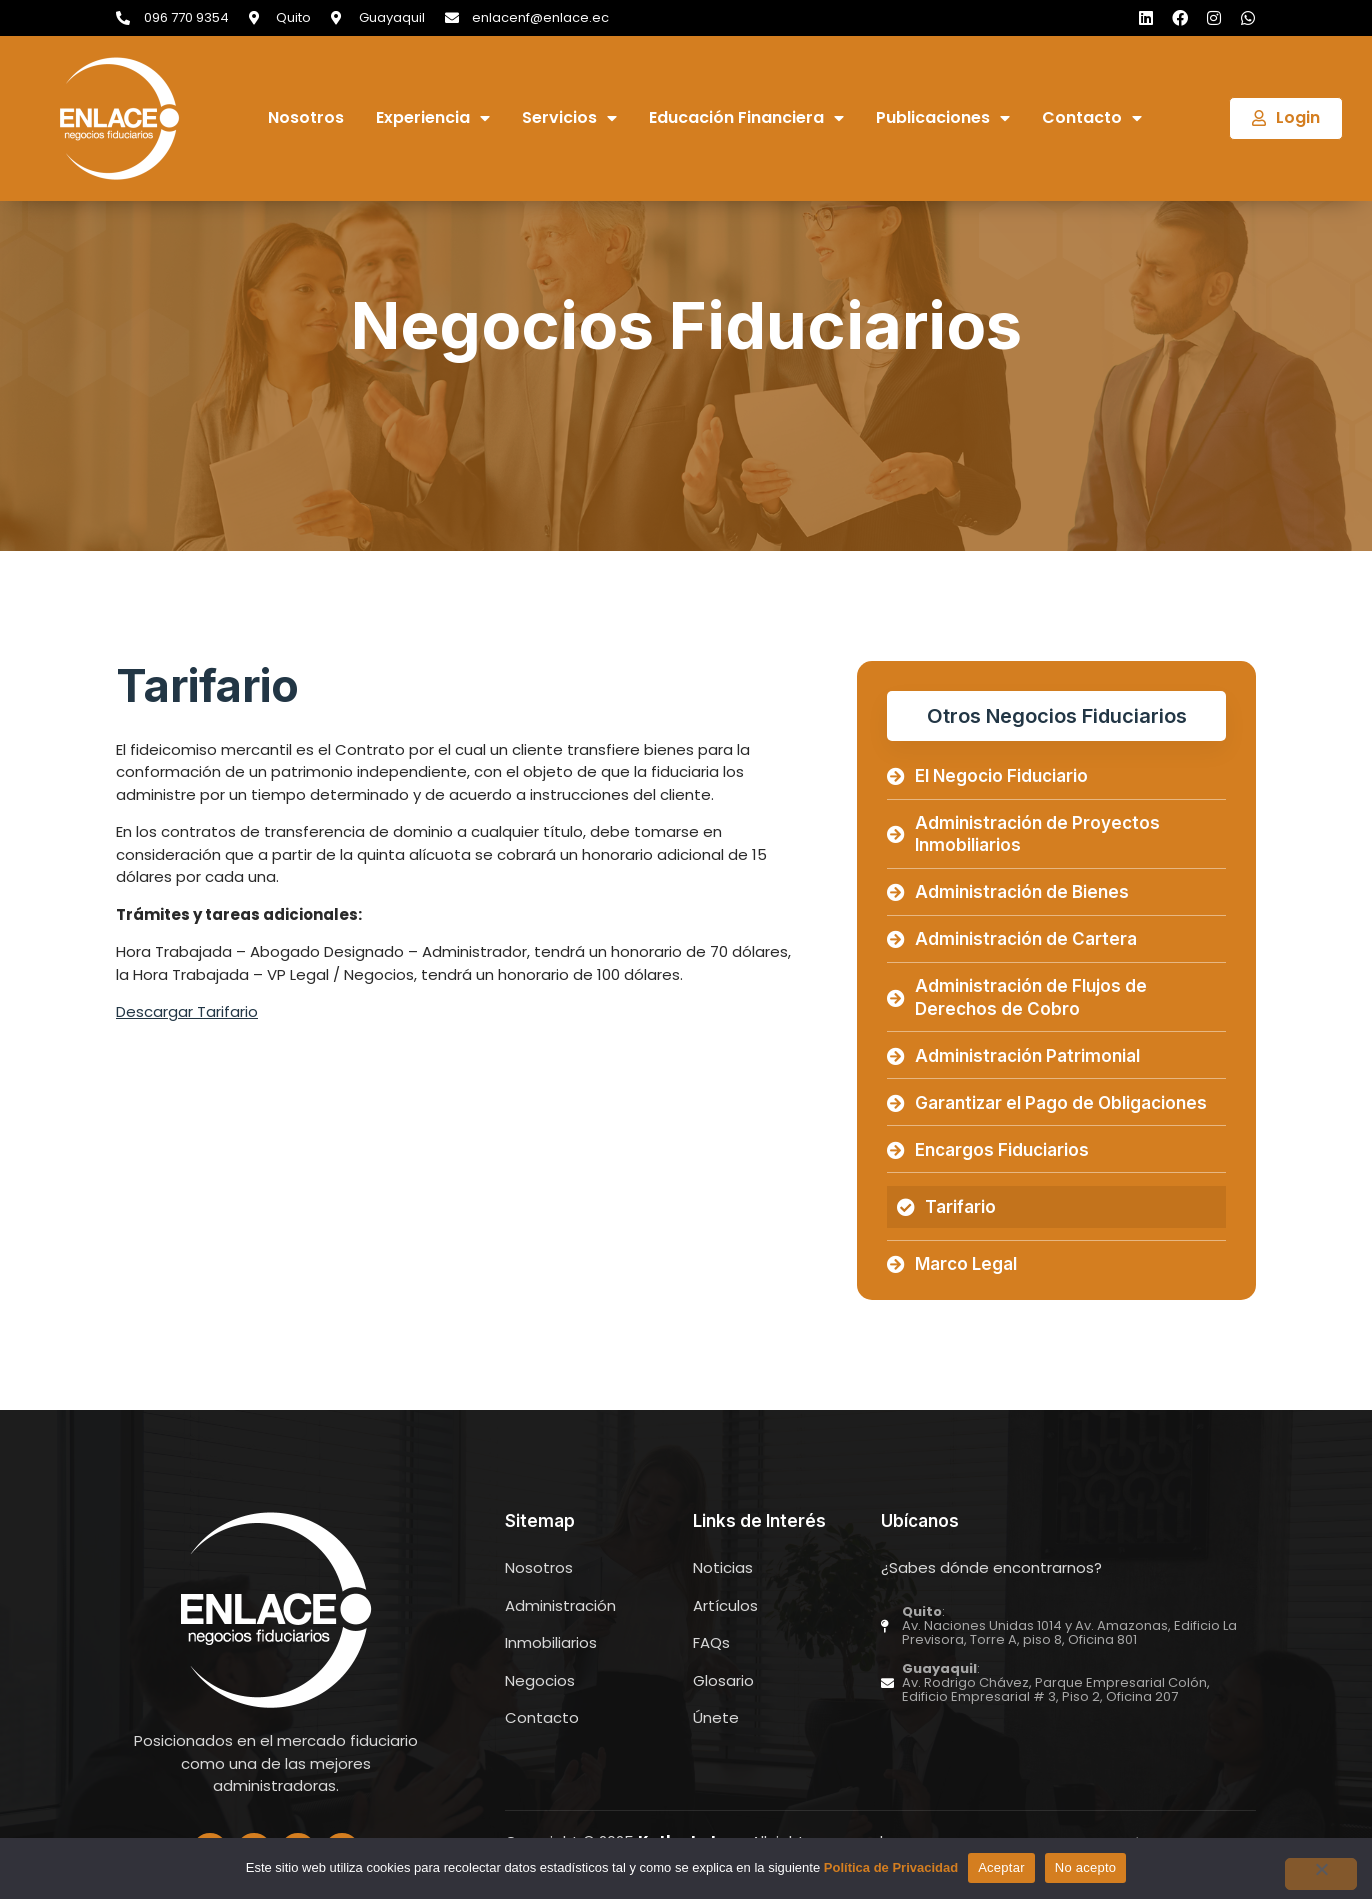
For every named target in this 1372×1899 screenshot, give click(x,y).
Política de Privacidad (891, 1867)
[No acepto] (1321, 1874)
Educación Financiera (746, 118)
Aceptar (1001, 1867)
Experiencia (433, 118)
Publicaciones (943, 118)
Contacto (1092, 118)
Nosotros (306, 118)
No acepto (1086, 1867)
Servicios (569, 118)
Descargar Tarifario (187, 1011)
